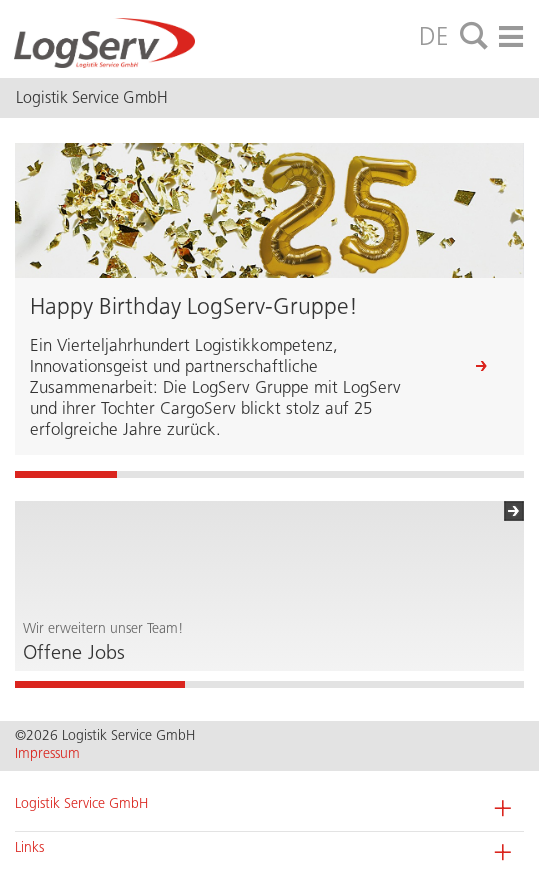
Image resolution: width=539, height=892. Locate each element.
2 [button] (270, 684)
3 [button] (439, 684)
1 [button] (100, 684)
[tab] (474, 37)
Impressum (47, 753)
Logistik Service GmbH (81, 803)
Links (29, 847)
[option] (269, 586)
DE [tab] (434, 36)
